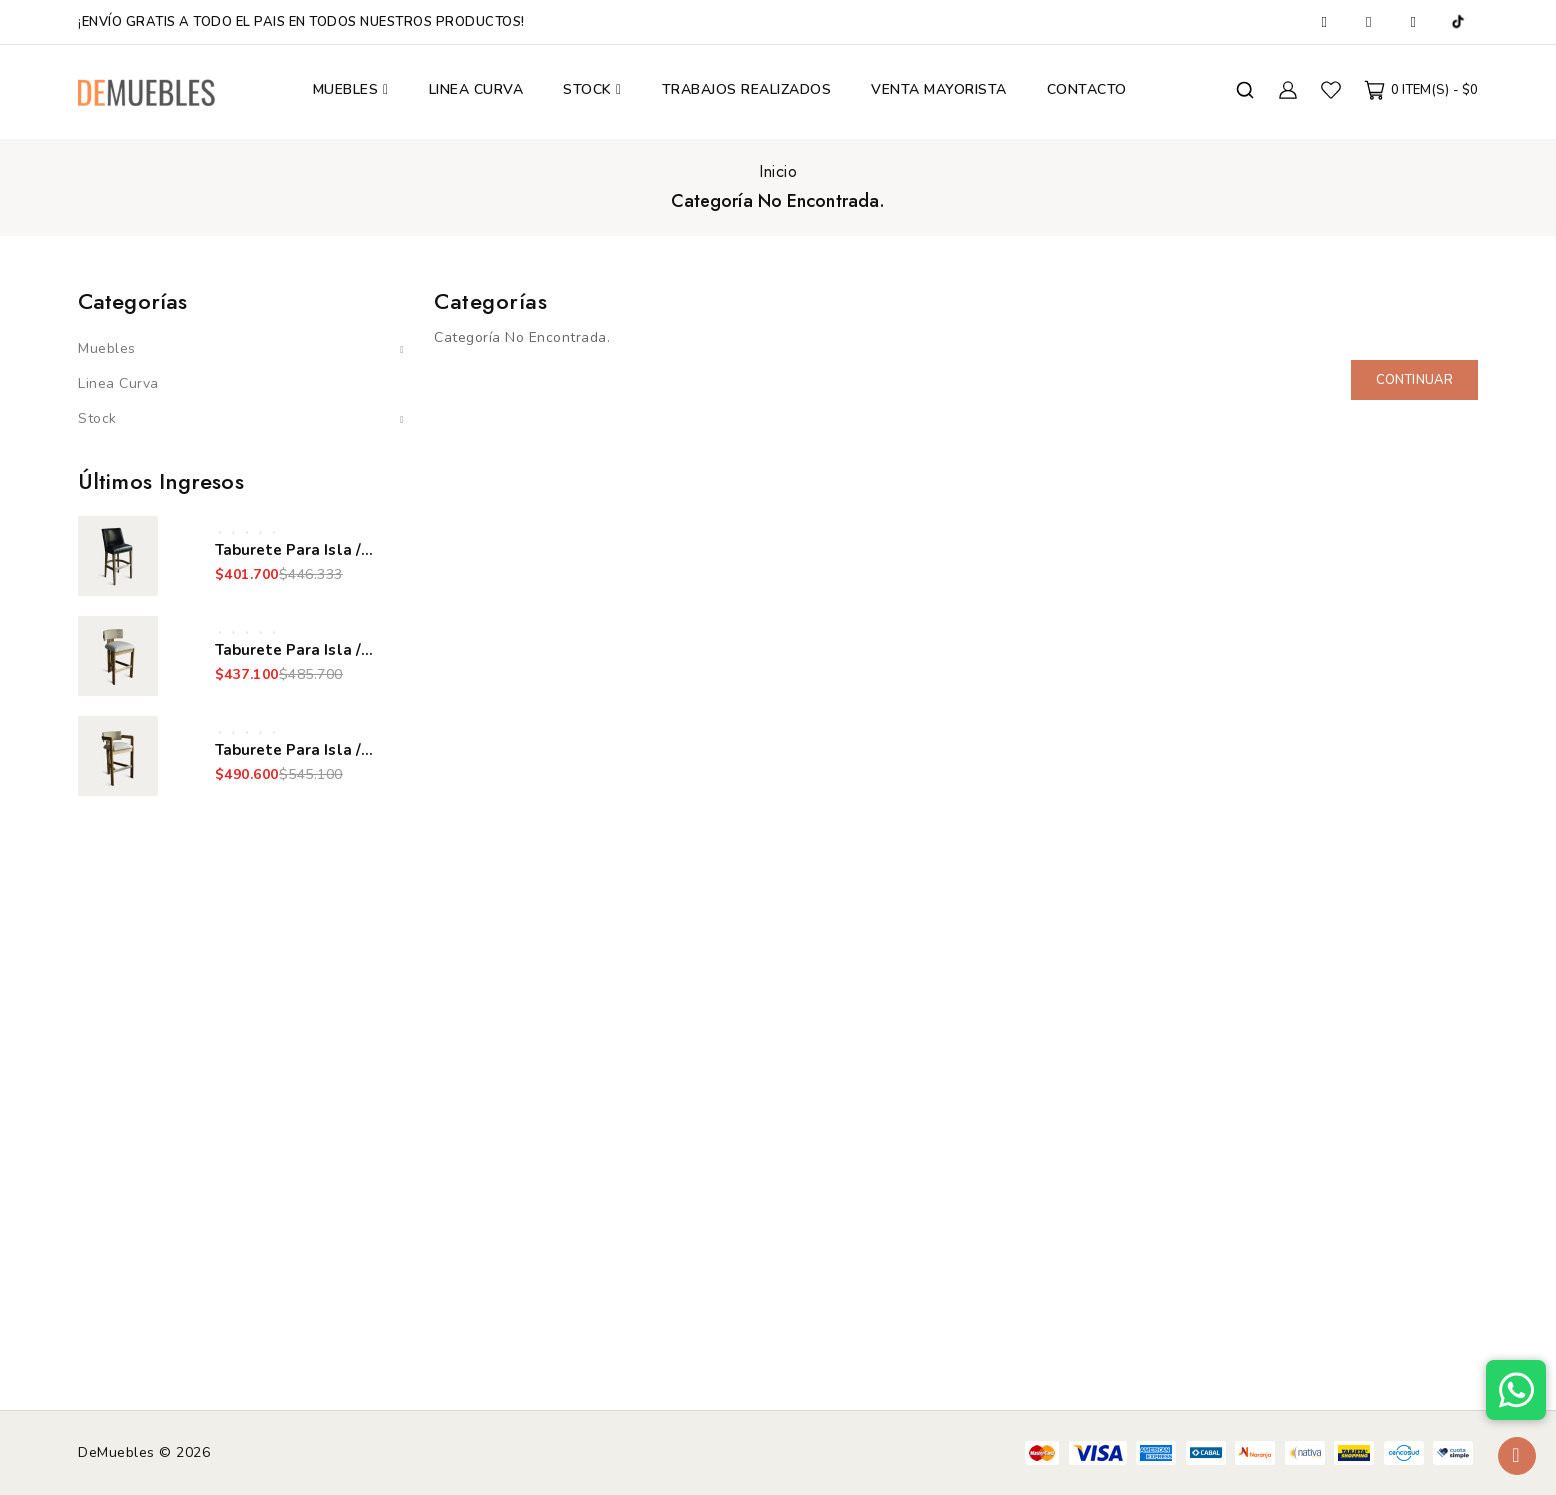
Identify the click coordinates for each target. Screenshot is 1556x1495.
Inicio (778, 171)
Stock (97, 418)
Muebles (107, 348)
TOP (1517, 1456)
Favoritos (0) (1331, 90)
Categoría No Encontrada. (778, 201)
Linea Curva (118, 383)
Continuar (1414, 380)
